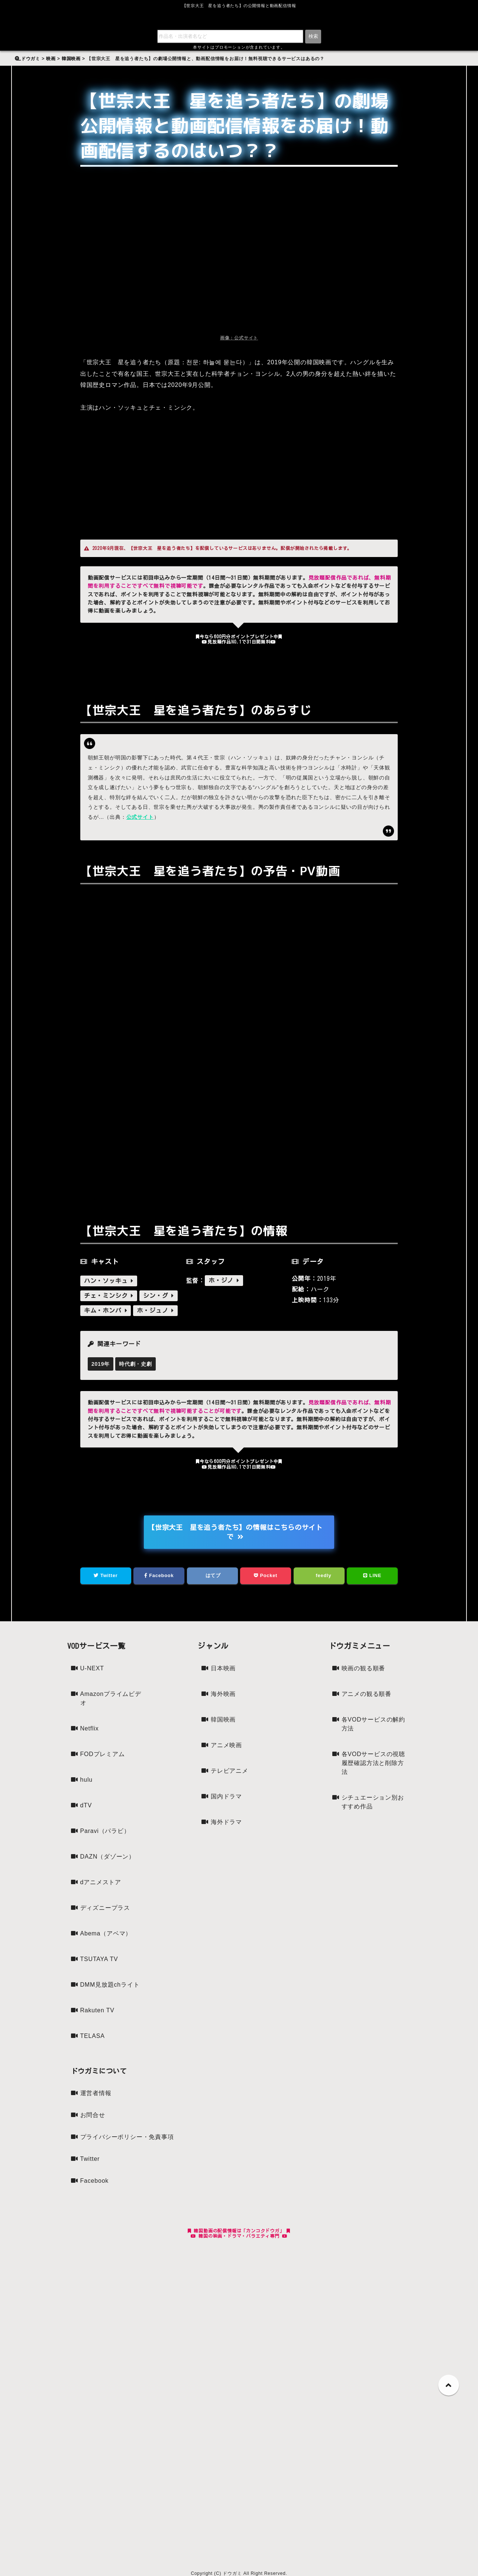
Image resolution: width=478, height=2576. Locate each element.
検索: (24, 54)
